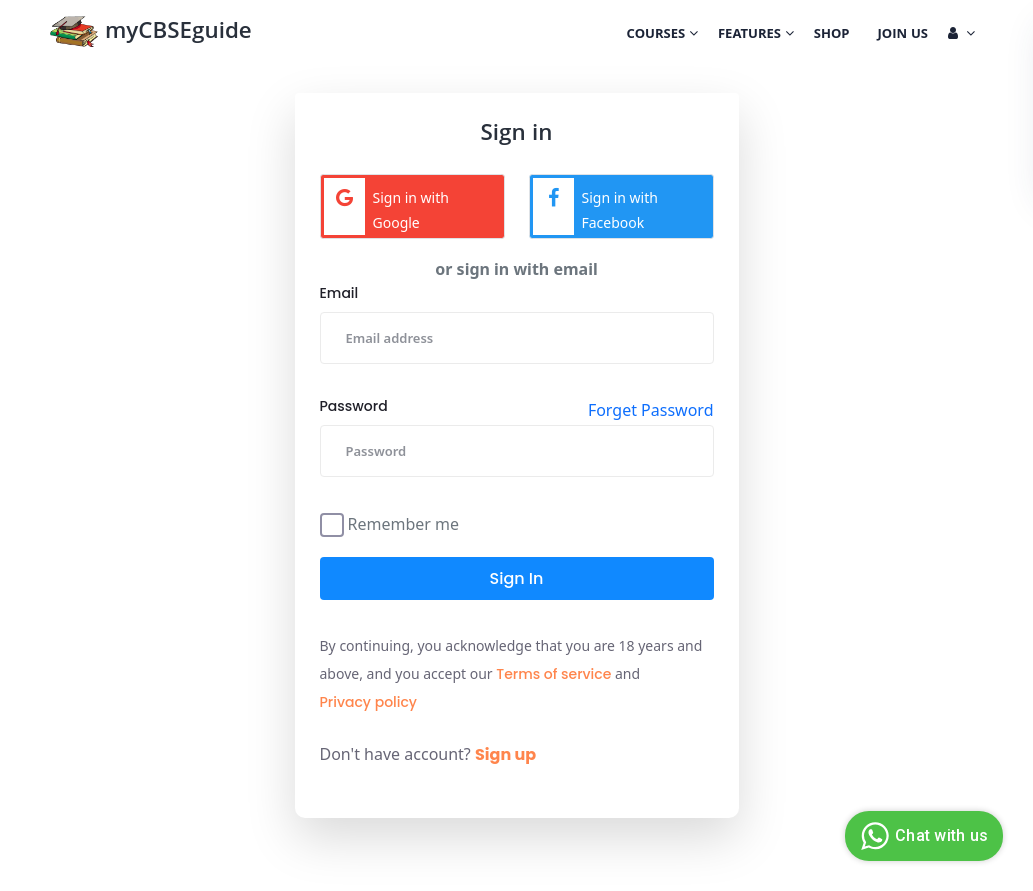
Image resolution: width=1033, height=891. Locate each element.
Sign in (517, 578)
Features (756, 35)
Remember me (404, 522)
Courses (662, 35)
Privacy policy (369, 702)
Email (339, 293)
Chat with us (921, 836)
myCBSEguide (150, 33)
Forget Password (651, 410)
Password (354, 406)
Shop (832, 35)
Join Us (903, 35)
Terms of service (553, 674)
